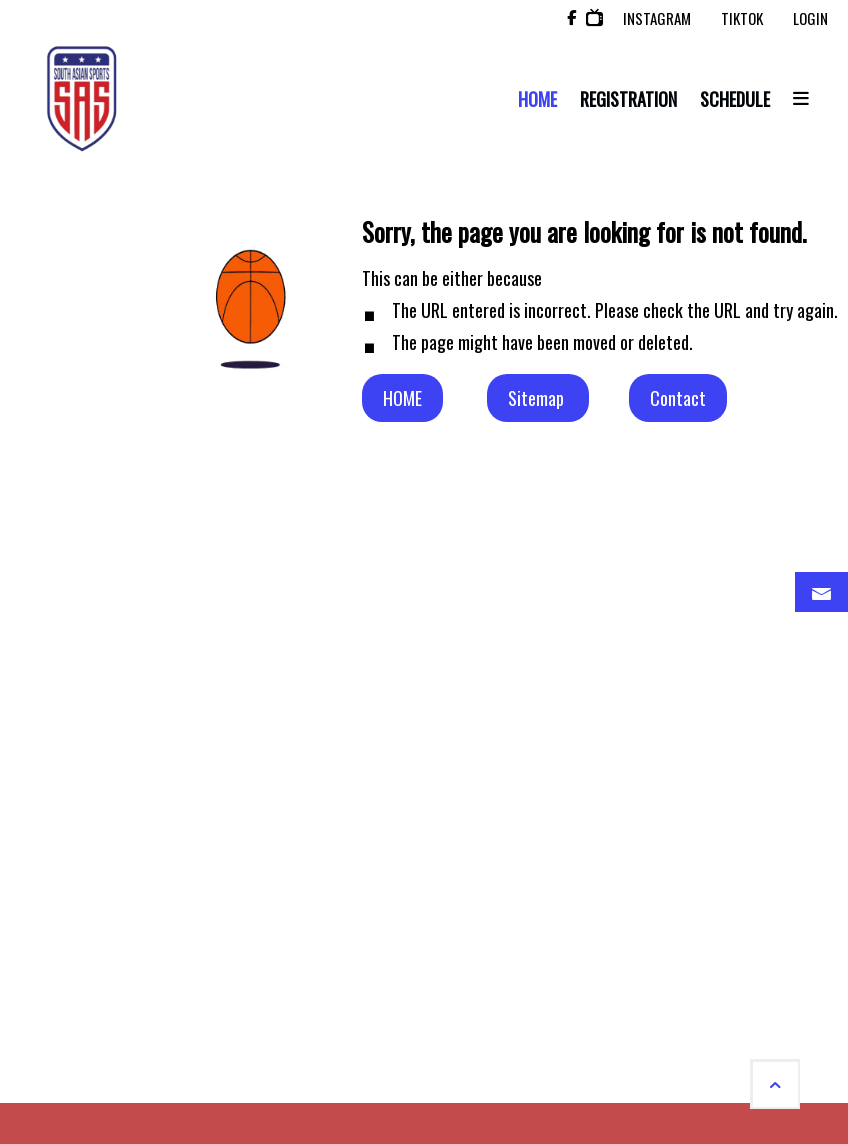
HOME (402, 398)
